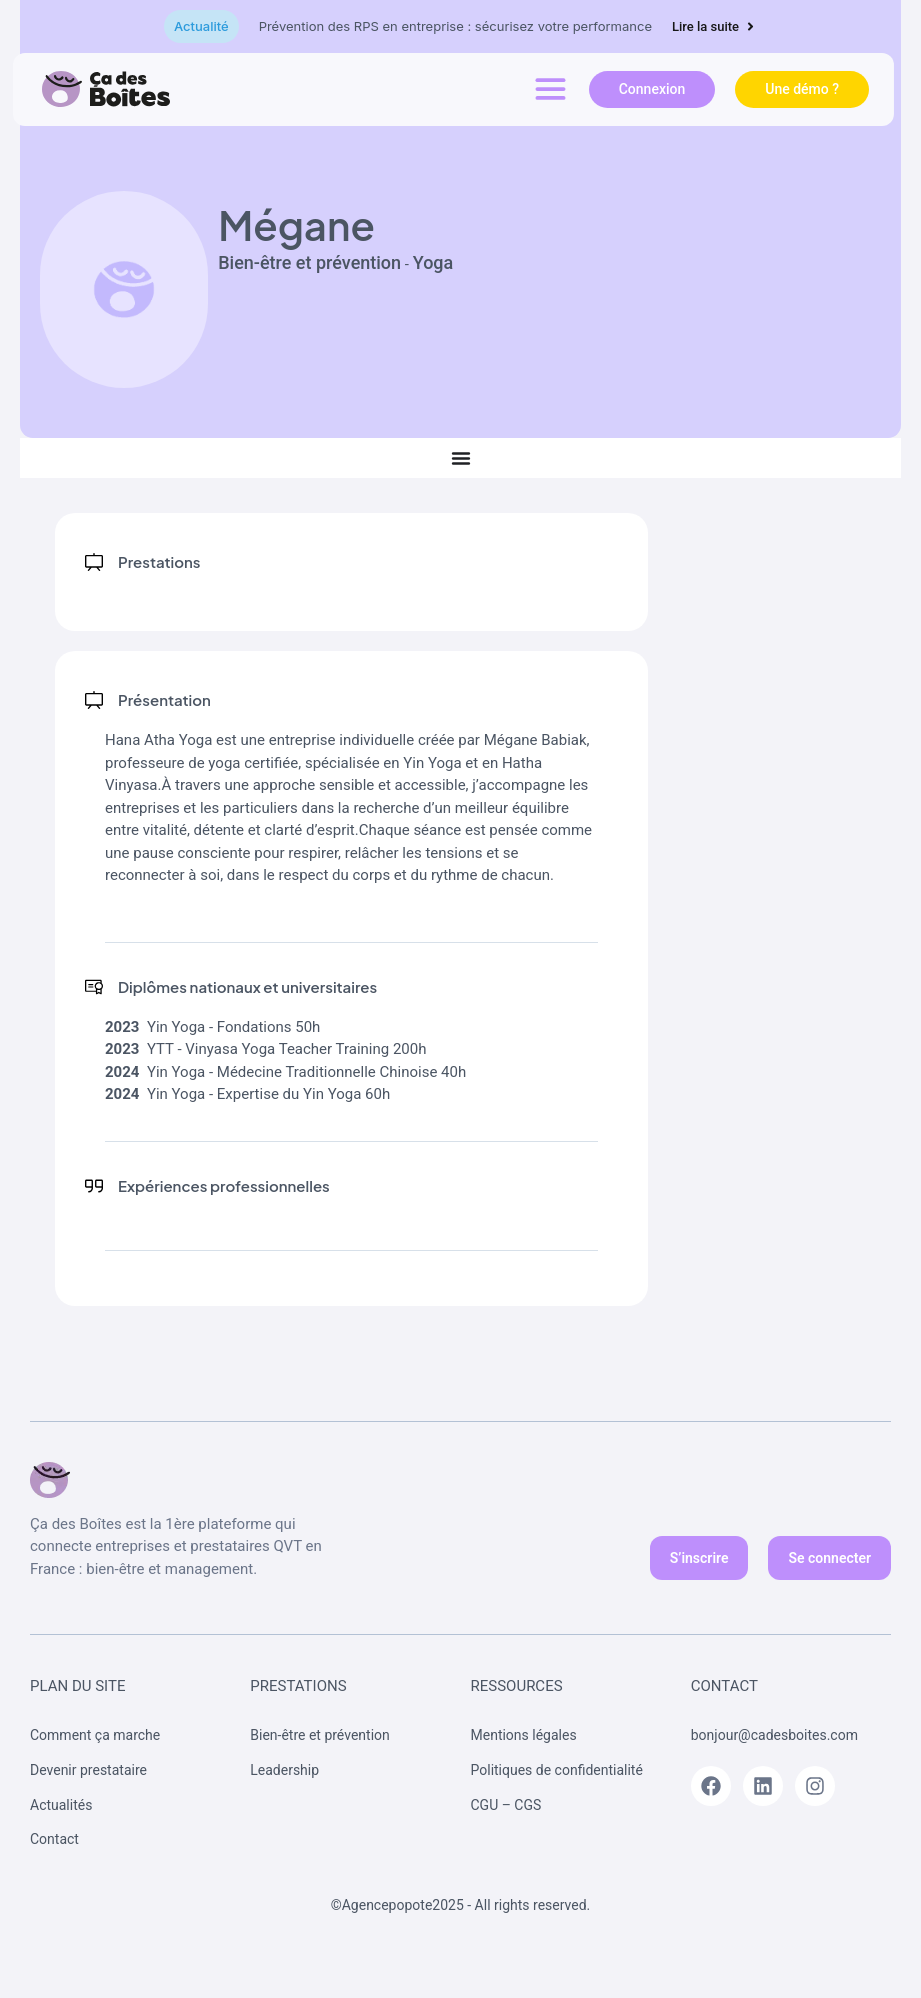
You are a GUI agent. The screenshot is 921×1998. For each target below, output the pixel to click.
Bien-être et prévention (320, 1735)
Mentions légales (524, 1735)
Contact (54, 1839)
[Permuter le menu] (461, 458)
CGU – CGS (506, 1805)
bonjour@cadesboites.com (776, 1735)
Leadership (284, 1770)
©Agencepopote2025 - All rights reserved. (461, 1905)
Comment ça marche (95, 1735)
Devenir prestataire (88, 1770)
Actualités (61, 1805)
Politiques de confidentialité (557, 1770)
